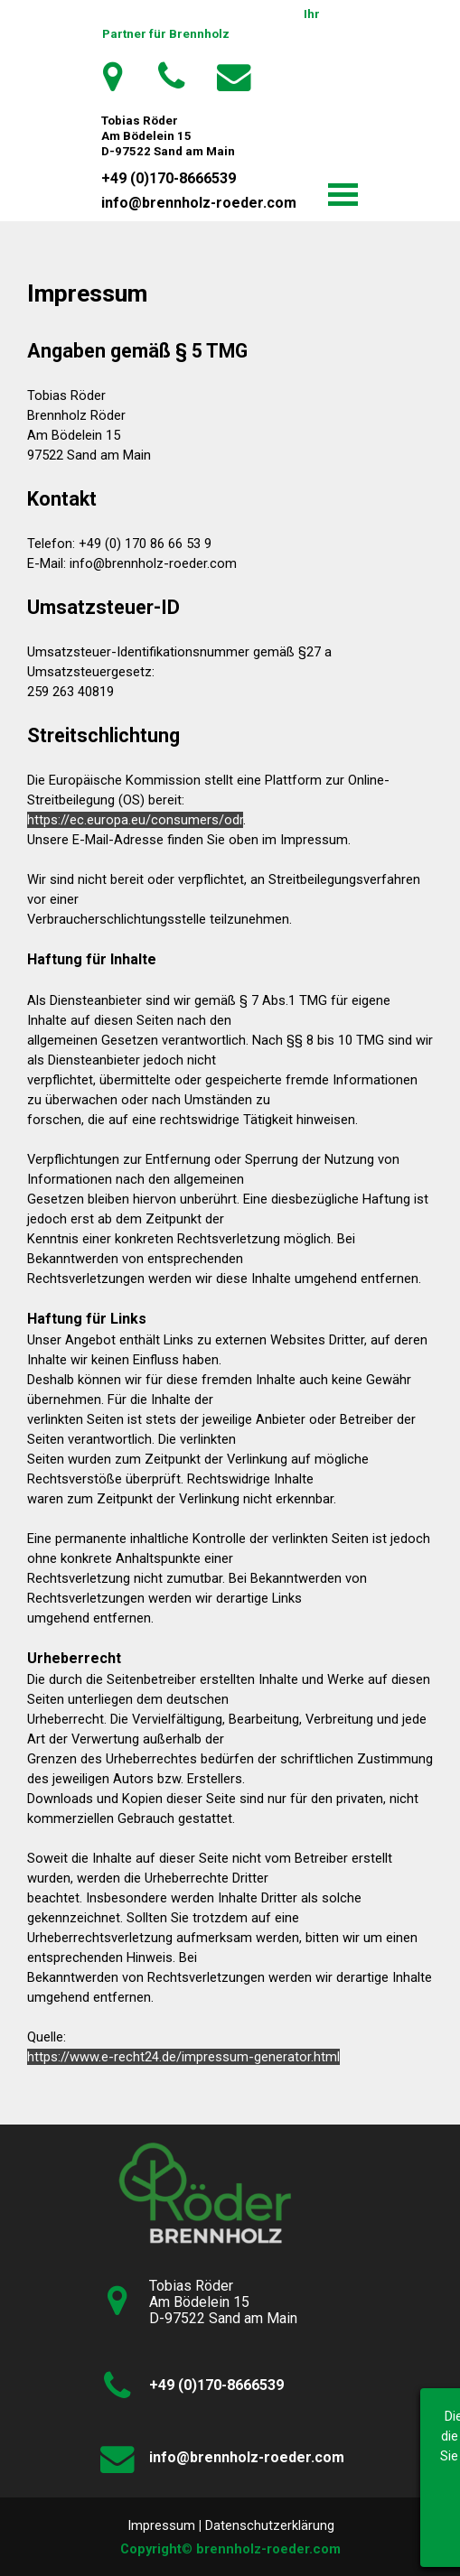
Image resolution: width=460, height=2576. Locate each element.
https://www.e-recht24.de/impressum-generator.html (183, 2057)
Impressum (161, 2525)
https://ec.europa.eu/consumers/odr (135, 820)
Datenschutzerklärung (269, 2525)
